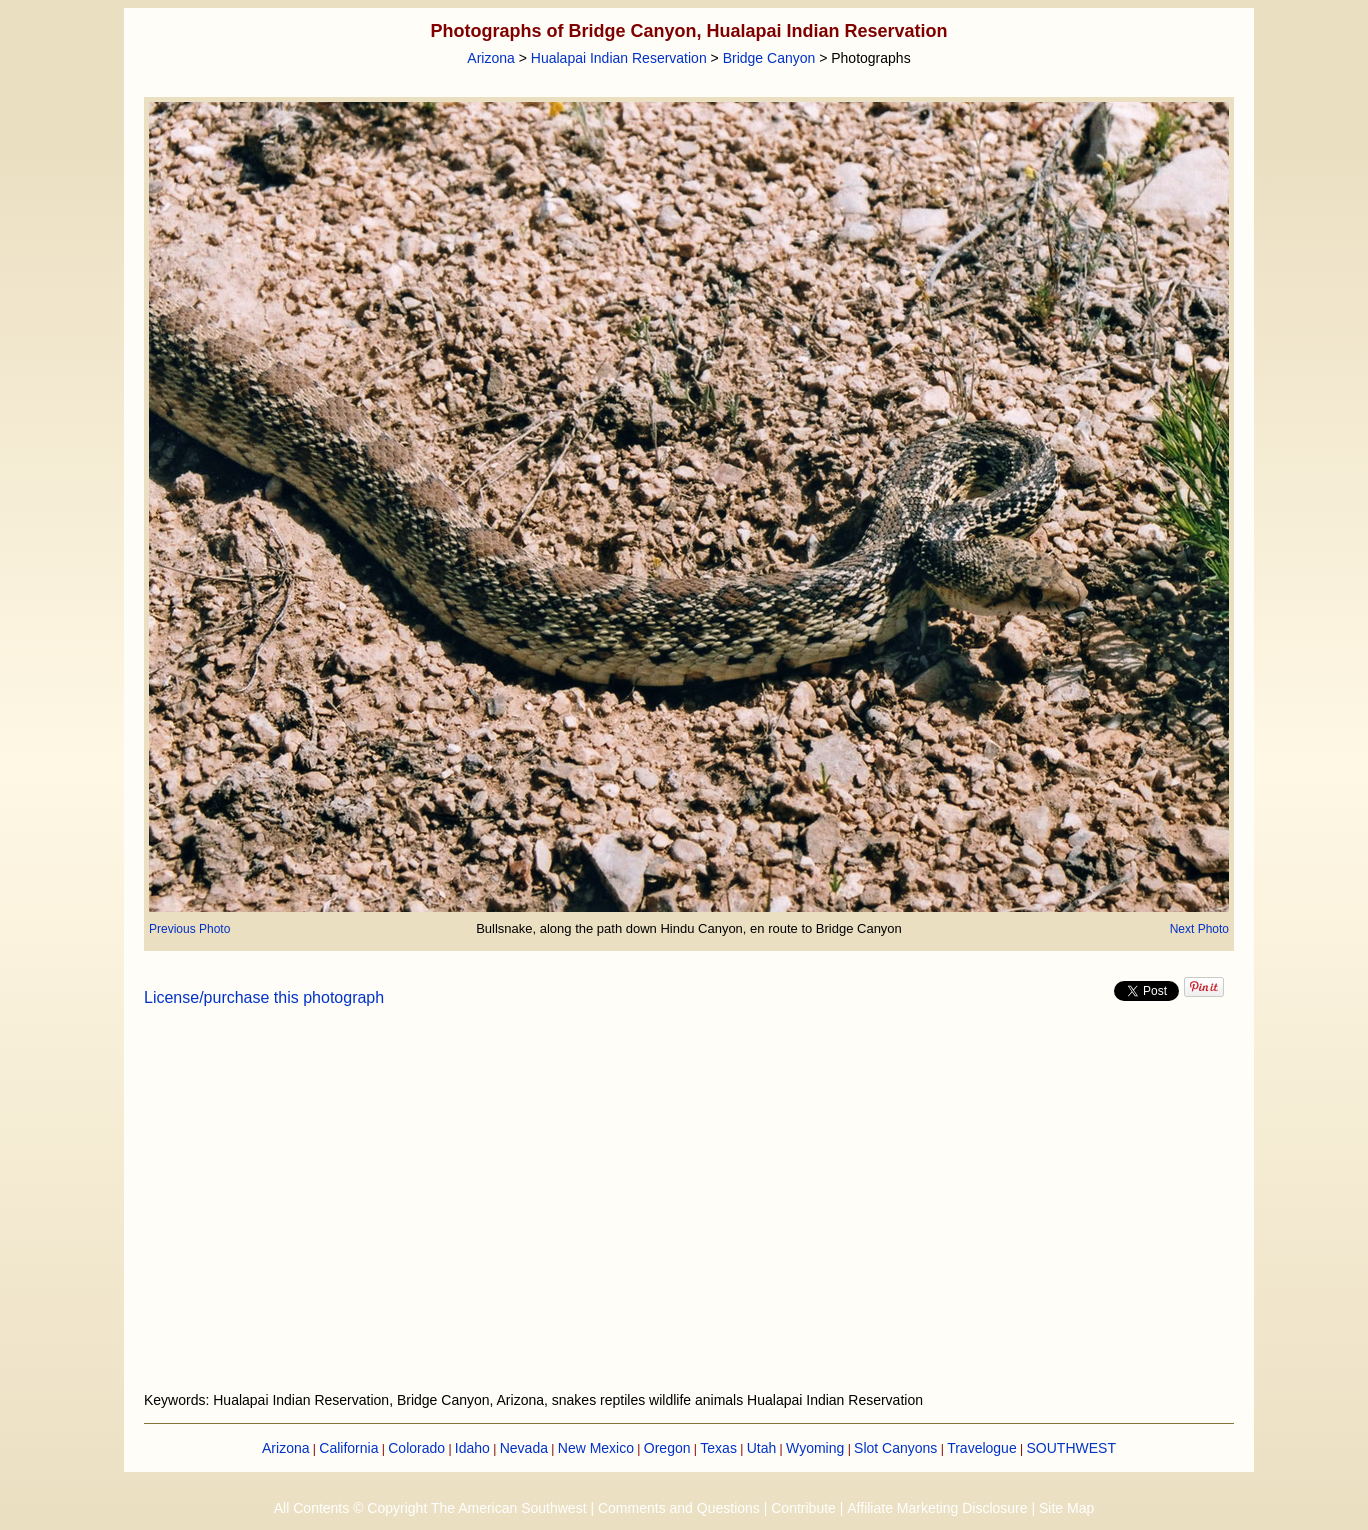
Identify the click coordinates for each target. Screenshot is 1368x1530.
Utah (762, 1448)
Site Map (1066, 1508)
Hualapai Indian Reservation (619, 58)
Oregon (667, 1448)
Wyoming (815, 1448)
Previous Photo (189, 929)
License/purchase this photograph (264, 997)
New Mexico (596, 1448)
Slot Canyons (895, 1448)
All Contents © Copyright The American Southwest (430, 1508)
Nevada (524, 1448)
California (348, 1448)
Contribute (803, 1508)
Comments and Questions (679, 1508)
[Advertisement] (689, 1211)
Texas (718, 1448)
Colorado (416, 1448)
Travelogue (982, 1448)
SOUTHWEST (1071, 1448)
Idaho (472, 1448)
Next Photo (1199, 929)
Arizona (490, 58)
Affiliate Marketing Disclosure (937, 1508)
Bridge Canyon (769, 58)
